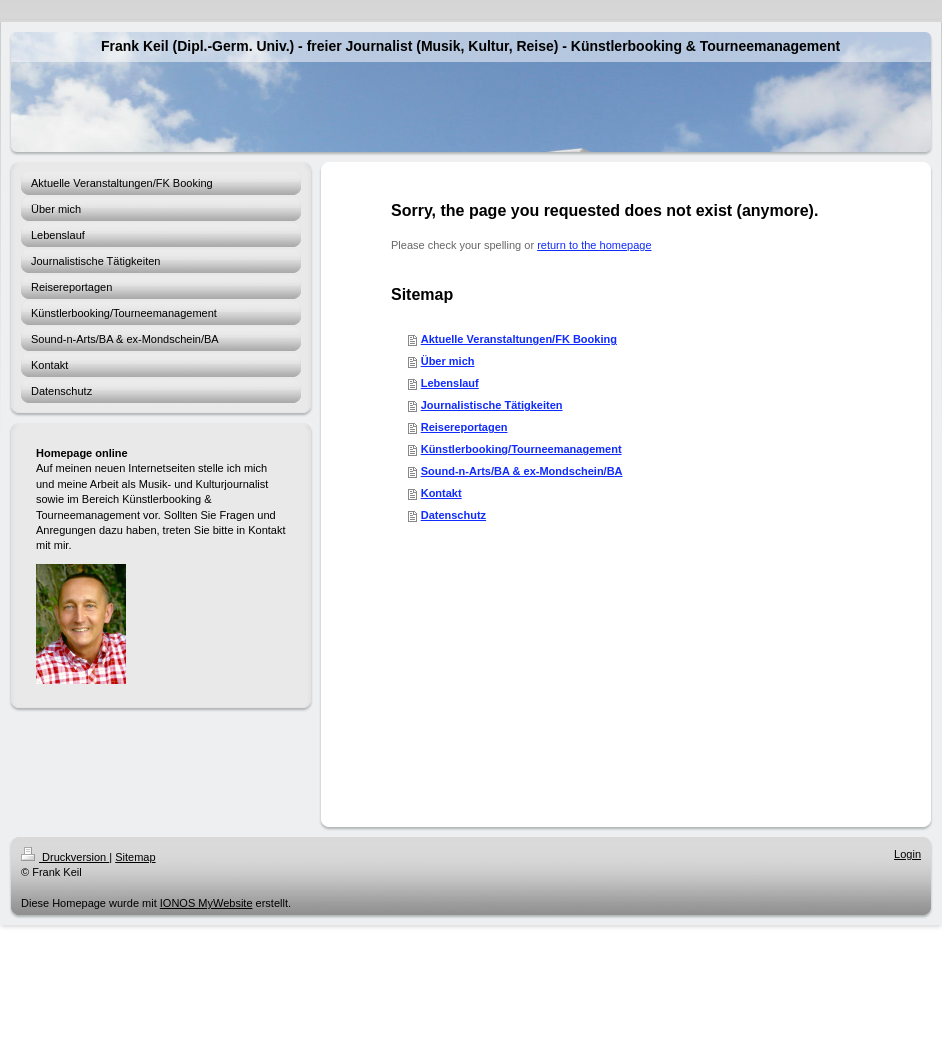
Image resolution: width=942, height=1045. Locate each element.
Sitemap (135, 857)
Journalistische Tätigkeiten (492, 405)
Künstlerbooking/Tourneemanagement (521, 449)
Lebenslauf (450, 383)
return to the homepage (594, 245)
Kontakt (441, 493)
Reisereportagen (464, 427)
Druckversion (65, 857)
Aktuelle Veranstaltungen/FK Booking (519, 339)
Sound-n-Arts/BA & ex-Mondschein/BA (522, 471)
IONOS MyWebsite (206, 903)
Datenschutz (453, 515)
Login (907, 854)
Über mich (448, 361)
